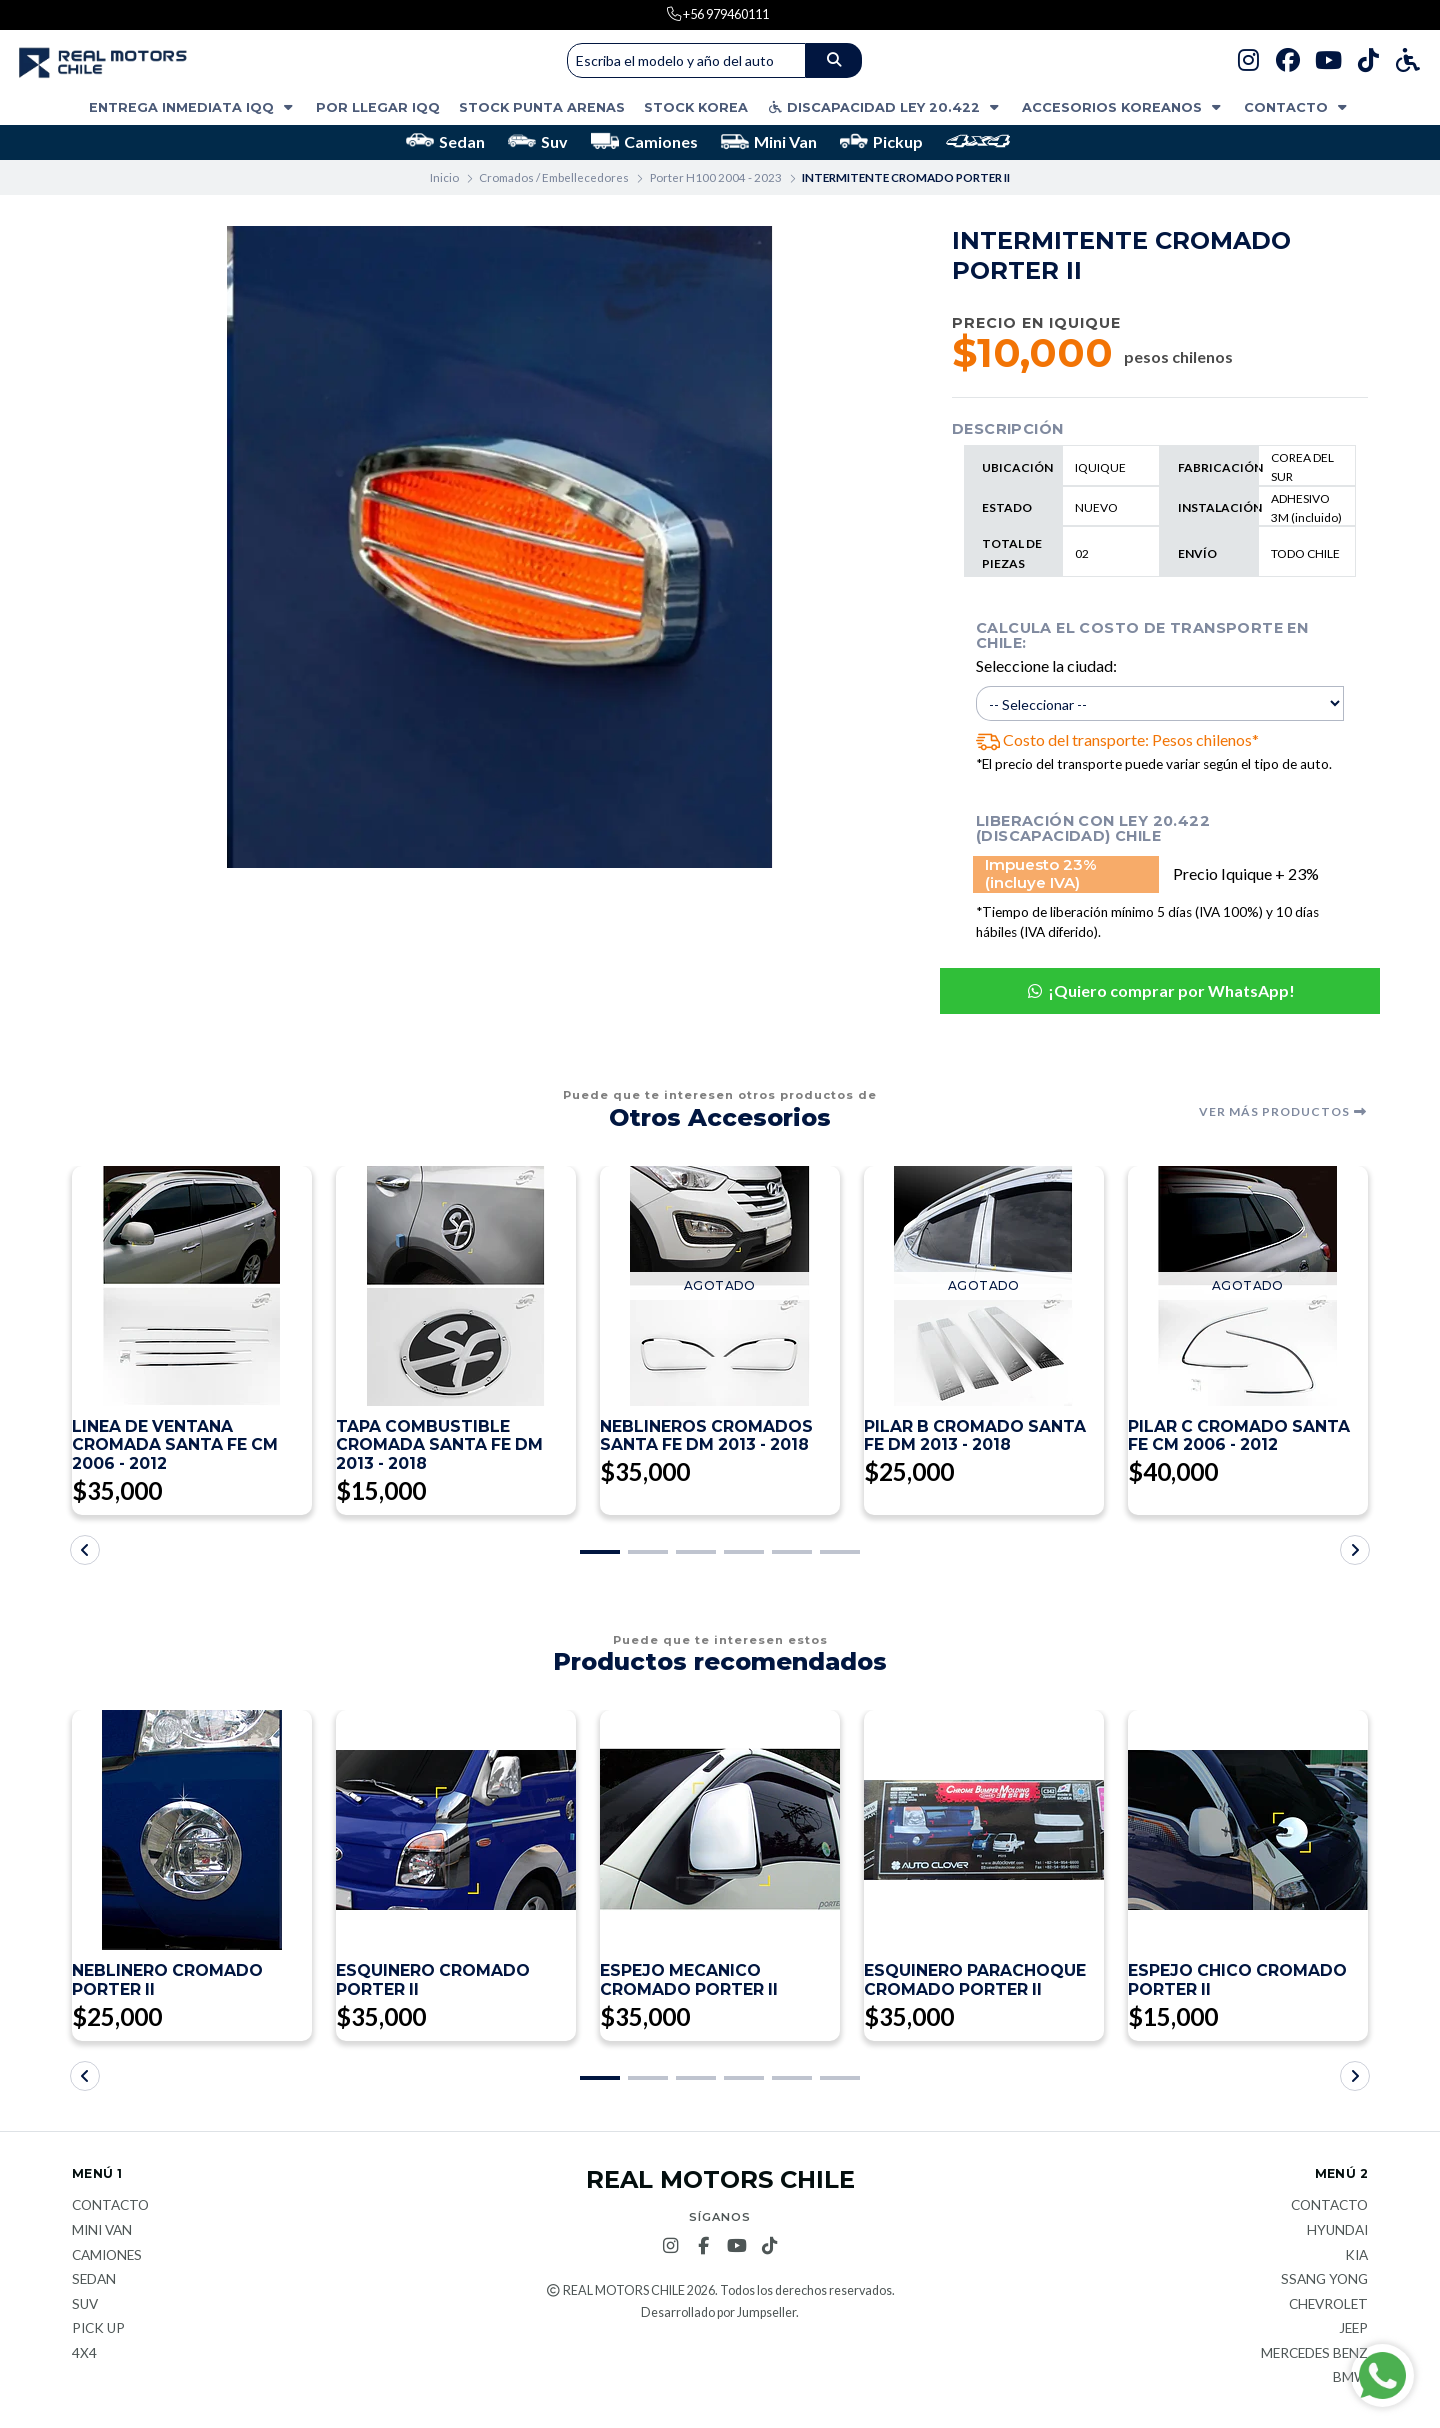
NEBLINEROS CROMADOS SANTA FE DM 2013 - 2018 (707, 1437)
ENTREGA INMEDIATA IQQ (193, 107)
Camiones (644, 141)
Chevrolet (1328, 2308)
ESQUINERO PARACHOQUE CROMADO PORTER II (975, 1983)
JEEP (1353, 2332)
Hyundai (1337, 2234)
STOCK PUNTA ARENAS (542, 107)
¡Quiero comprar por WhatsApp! (1160, 990)
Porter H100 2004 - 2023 (716, 177)
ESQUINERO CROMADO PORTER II (433, 1983)
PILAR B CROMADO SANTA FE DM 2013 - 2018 (976, 1437)
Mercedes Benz (1314, 2357)
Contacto (1297, 107)
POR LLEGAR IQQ (378, 107)
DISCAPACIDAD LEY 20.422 (885, 107)
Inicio (444, 177)
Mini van (102, 2234)
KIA (1356, 2259)
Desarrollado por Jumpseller (718, 2315)
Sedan (445, 141)
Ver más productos (1283, 1112)
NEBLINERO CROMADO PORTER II (168, 1983)
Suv (538, 141)
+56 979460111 (725, 14)
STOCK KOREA (696, 107)
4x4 (84, 2357)
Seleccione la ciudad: (1046, 665)
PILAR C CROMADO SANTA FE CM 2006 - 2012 (1240, 1437)
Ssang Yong (1324, 2283)
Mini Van (769, 141)
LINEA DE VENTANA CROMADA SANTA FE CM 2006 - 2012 (176, 1446)
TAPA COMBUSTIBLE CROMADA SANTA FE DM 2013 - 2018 (441, 1446)
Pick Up (98, 2332)
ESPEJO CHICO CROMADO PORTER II (1238, 1983)
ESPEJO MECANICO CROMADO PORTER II (690, 1983)
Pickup (881, 141)
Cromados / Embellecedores (554, 177)
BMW (1350, 2382)
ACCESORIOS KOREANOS (1123, 107)
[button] (600, 1554)
